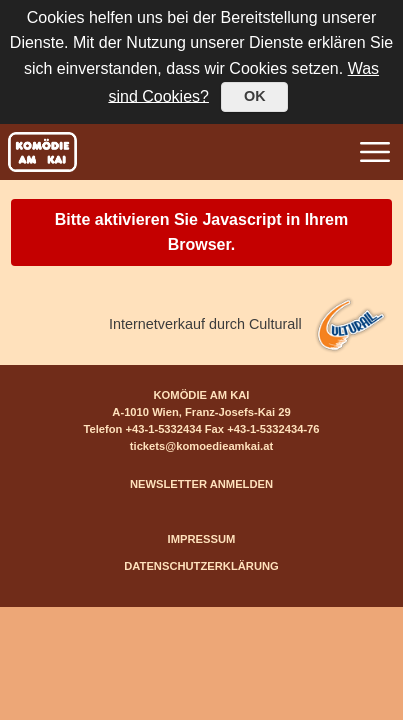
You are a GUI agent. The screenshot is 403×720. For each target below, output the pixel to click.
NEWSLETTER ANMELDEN (201, 484)
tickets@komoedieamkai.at (201, 446)
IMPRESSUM (202, 539)
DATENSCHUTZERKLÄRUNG (201, 566)
